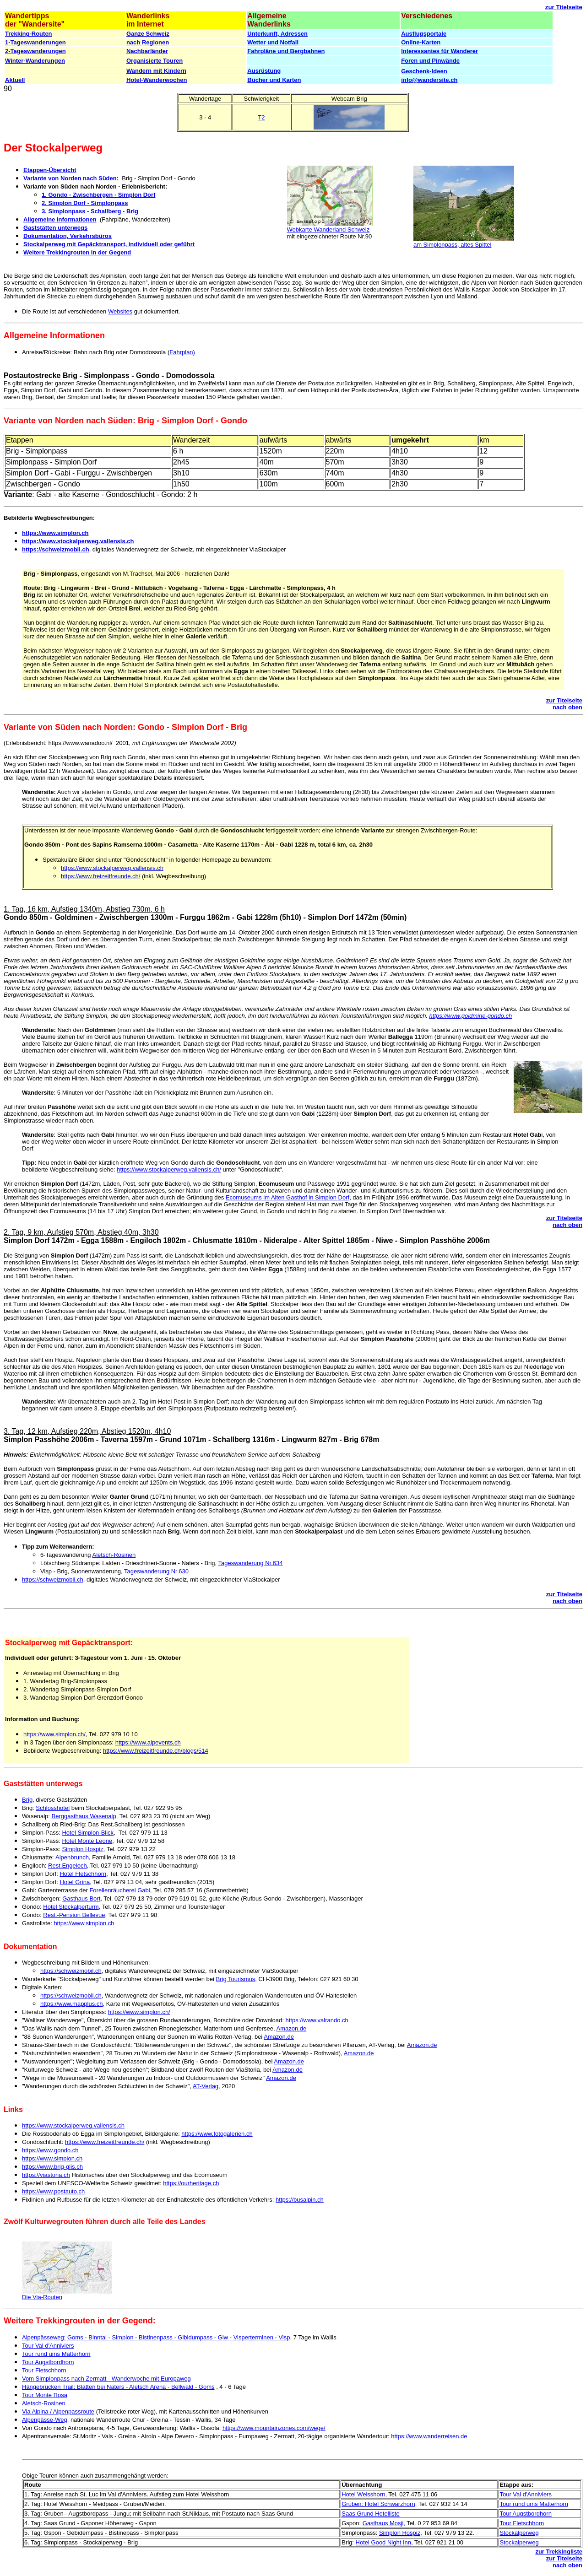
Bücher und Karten (274, 79)
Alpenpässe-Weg (44, 2419)
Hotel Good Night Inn (383, 2542)
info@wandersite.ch (429, 79)
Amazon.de (292, 2028)
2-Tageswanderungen (35, 51)
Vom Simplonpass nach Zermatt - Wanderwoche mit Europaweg (106, 2378)
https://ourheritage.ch (191, 2183)
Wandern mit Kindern (156, 70)
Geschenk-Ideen (424, 71)
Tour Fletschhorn (44, 2370)
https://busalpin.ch (300, 2199)
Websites (120, 311)
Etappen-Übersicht (49, 170)
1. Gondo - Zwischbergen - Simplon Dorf (98, 194)
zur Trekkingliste (558, 2551)
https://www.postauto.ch (53, 2191)
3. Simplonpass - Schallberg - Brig (90, 211)
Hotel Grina (75, 1882)
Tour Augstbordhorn (48, 2362)
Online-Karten (420, 42)
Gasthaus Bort (81, 1898)
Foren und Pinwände (430, 60)
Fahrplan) (182, 352)
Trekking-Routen (28, 33)
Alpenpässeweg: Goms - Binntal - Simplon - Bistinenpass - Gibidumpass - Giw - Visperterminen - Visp (156, 2337)
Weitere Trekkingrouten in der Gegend (77, 252)
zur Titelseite (563, 7)
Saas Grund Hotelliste (370, 2513)
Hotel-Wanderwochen (156, 79)
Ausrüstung (264, 70)
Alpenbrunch (72, 1857)
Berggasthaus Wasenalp (84, 1816)
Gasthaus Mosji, (384, 2523)
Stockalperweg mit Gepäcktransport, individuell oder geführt (109, 244)
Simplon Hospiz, (83, 1849)
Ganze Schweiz (147, 33)
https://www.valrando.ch (317, 2020)
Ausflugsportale (423, 33)
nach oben (567, 707)
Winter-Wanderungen (35, 60)
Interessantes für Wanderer (439, 51)
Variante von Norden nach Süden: (71, 178)
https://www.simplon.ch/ (54, 1734)
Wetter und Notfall (272, 42)
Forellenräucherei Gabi (119, 1890)
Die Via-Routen (42, 2297)
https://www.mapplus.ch (71, 2003)
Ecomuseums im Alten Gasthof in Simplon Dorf (287, 1197)
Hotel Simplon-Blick (88, 1832)
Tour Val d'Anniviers (48, 2345)
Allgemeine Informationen (60, 219)
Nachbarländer (147, 51)
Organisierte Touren (154, 60)
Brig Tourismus (235, 1979)
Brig (27, 1799)
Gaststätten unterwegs (55, 227)
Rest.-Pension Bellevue (74, 1915)
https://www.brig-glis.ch (52, 2166)
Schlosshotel (53, 1807)
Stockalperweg (518, 2532)
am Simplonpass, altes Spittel (452, 244)
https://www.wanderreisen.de (429, 2436)
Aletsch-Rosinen (114, 1554)
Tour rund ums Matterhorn (56, 2353)
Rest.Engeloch (67, 1865)
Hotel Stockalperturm (70, 1906)
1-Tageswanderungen (35, 42)
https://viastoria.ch (46, 2174)
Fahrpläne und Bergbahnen (286, 51)
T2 (261, 117)
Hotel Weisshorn (363, 2494)
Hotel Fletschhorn (83, 1873)
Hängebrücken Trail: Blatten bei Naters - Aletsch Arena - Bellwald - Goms (118, 2386)
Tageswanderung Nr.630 (156, 1571)
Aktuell (15, 79)
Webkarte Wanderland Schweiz (328, 229)
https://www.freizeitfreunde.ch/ (100, 876)
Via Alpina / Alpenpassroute (58, 2411)
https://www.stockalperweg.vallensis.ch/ (169, 1169)
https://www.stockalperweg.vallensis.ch (78, 541)
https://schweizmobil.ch (55, 549)
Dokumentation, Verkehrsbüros (67, 235)
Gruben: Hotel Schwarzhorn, (379, 2503)
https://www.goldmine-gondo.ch (470, 1015)
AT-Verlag (205, 2086)
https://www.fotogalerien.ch (216, 2133)
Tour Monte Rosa (44, 2395)
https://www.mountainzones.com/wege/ (274, 2428)
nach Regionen (147, 42)
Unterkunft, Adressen (277, 33)
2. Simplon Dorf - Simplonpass (85, 203)
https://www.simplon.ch (55, 532)
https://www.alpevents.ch (148, 1742)
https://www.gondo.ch (50, 2150)
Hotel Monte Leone (87, 1840)
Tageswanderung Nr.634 (250, 1563)
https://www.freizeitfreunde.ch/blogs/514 (155, 1750)
